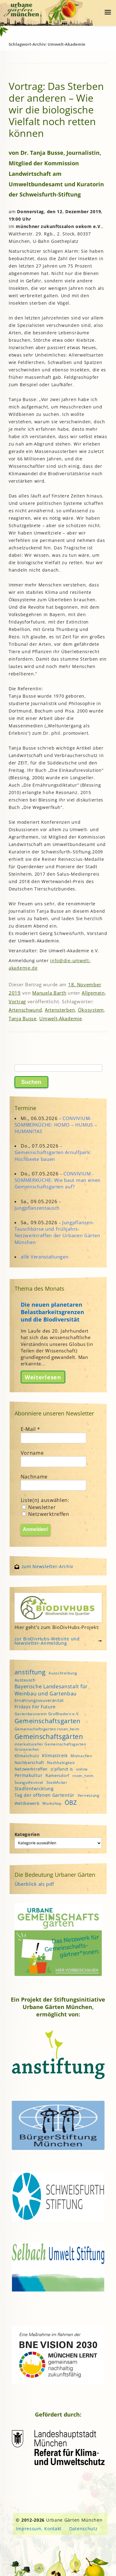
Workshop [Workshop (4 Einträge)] (52, 1803)
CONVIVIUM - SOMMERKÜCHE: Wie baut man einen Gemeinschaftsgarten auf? (58, 1180)
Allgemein (93, 993)
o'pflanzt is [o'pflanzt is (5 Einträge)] (62, 1769)
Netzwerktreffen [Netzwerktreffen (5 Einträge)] (31, 1769)
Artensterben (60, 1010)
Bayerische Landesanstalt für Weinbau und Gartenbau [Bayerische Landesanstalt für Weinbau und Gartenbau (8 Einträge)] (51, 1690)
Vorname (32, 1452)
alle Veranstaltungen (44, 1257)
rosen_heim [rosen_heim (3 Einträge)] (82, 1776)
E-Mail (31, 1429)
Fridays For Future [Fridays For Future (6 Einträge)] (35, 1707)
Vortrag (17, 1001)
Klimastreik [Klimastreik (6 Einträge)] (55, 1755)
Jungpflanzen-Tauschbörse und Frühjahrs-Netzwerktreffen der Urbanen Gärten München (57, 1232)
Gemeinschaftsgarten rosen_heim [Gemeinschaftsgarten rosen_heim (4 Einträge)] (47, 1729)
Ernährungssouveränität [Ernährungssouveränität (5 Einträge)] (39, 1700)
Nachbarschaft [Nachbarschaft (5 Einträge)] (29, 1762)
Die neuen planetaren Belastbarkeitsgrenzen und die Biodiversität (52, 1312)
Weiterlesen (43, 1377)
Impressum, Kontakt (39, 2529)
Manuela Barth (49, 993)
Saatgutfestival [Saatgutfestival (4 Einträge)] (29, 1782)
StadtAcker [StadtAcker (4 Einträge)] (56, 1782)
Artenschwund (25, 1010)
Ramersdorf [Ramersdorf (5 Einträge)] (57, 1775)
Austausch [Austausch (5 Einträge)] (25, 1680)
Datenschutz (83, 2529)
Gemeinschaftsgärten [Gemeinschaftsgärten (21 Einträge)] (49, 1736)
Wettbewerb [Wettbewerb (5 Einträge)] (27, 1803)
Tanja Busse (23, 1018)
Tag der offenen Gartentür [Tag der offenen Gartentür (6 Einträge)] (45, 1795)
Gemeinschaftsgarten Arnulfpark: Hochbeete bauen (53, 1155)
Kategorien (27, 1834)
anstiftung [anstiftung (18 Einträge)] (30, 1672)
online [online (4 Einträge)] (82, 1769)
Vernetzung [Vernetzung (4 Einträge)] (89, 1795)
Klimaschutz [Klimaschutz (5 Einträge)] (27, 1755)
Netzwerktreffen (45, 1514)
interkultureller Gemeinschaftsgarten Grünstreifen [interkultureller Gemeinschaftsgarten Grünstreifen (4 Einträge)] (50, 1746)
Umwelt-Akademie (60, 1018)
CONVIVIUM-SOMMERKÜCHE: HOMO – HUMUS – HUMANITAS (56, 1124)
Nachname (34, 1476)
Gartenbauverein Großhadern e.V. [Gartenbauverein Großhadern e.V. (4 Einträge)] (47, 1713)
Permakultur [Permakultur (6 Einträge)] (29, 1775)
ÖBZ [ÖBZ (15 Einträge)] (71, 1802)
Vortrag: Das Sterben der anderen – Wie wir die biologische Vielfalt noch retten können (56, 109)
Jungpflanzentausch (37, 1208)
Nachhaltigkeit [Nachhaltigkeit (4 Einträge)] (61, 1762)
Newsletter (39, 1507)
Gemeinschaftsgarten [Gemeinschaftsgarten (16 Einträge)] (47, 1721)
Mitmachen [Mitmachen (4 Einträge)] (81, 1755)
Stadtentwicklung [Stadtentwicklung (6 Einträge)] (34, 1788)
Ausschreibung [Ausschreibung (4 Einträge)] (63, 1673)
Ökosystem (91, 1010)
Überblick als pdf (34, 1884)
